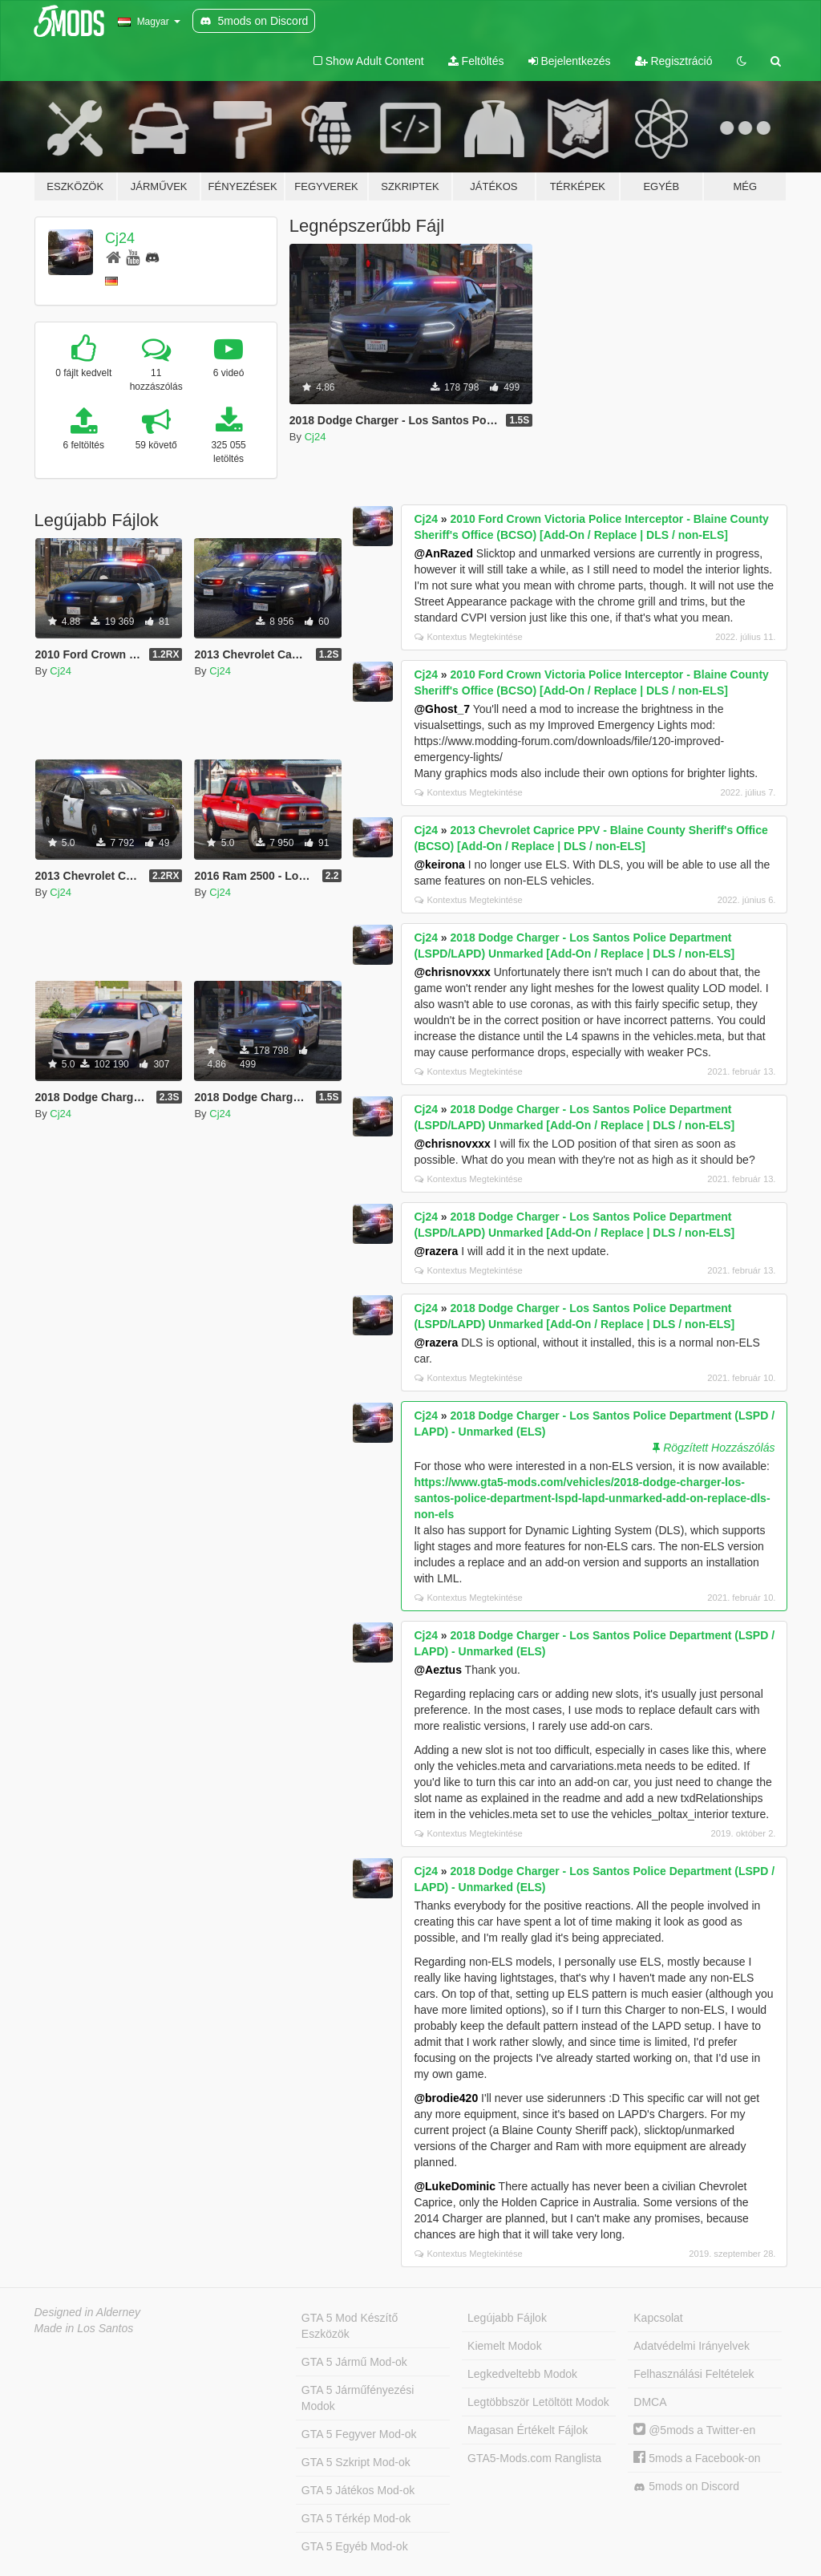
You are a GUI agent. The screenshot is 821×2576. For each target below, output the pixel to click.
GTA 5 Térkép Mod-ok (355, 2518)
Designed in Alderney (87, 2312)
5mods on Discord (686, 2486)
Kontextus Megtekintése (468, 637)
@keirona (439, 864)
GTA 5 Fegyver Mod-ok (359, 2434)
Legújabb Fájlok (507, 2317)
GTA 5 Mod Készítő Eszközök (349, 2325)
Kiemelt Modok (504, 2345)
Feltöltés (476, 61)
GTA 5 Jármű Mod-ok (354, 2361)
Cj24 (120, 238)
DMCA (649, 2402)
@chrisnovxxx (452, 972)
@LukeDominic (454, 2186)
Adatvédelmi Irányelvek (691, 2345)
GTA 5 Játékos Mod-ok (358, 2490)
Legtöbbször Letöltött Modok (538, 2402)
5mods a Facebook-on (696, 2458)
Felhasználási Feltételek (693, 2373)
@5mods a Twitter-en (694, 2430)
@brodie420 (446, 2098)
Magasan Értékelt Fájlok (527, 2430)
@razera (436, 1251)
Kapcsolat (657, 2317)
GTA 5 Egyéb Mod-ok (354, 2546)
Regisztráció (674, 61)
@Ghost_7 (442, 709)
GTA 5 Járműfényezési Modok (358, 2398)
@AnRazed (443, 553)
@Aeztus (438, 1669)
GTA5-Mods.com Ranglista (534, 2458)
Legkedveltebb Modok (522, 2373)
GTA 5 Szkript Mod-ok (355, 2462)
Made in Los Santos (84, 2328)
